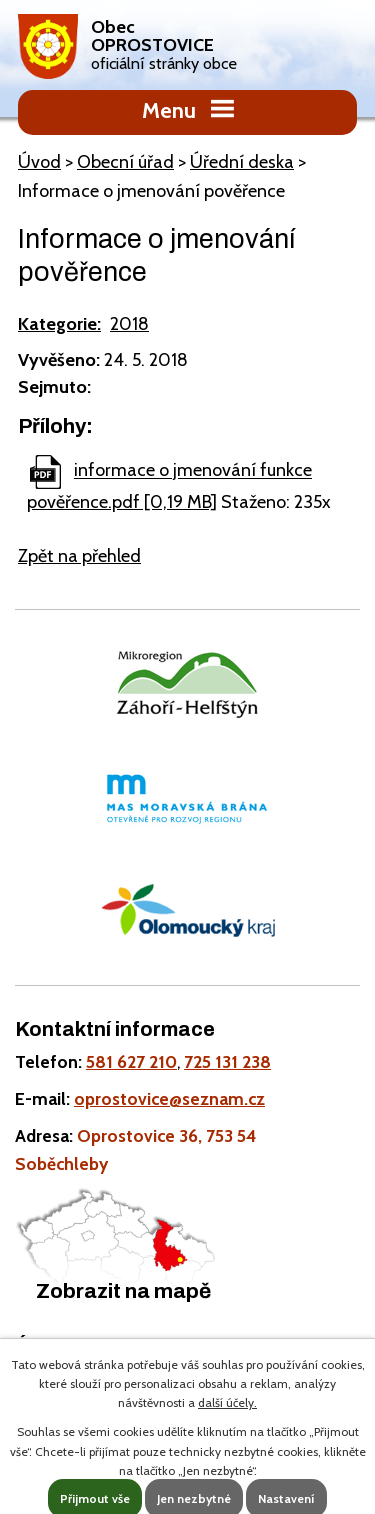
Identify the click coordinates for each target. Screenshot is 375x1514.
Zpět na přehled (79, 556)
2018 (129, 324)
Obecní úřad (125, 162)
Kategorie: (59, 324)
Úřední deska (242, 162)
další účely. (227, 1402)
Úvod (39, 162)
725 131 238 (227, 1061)
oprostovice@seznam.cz (169, 1098)
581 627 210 (131, 1061)
